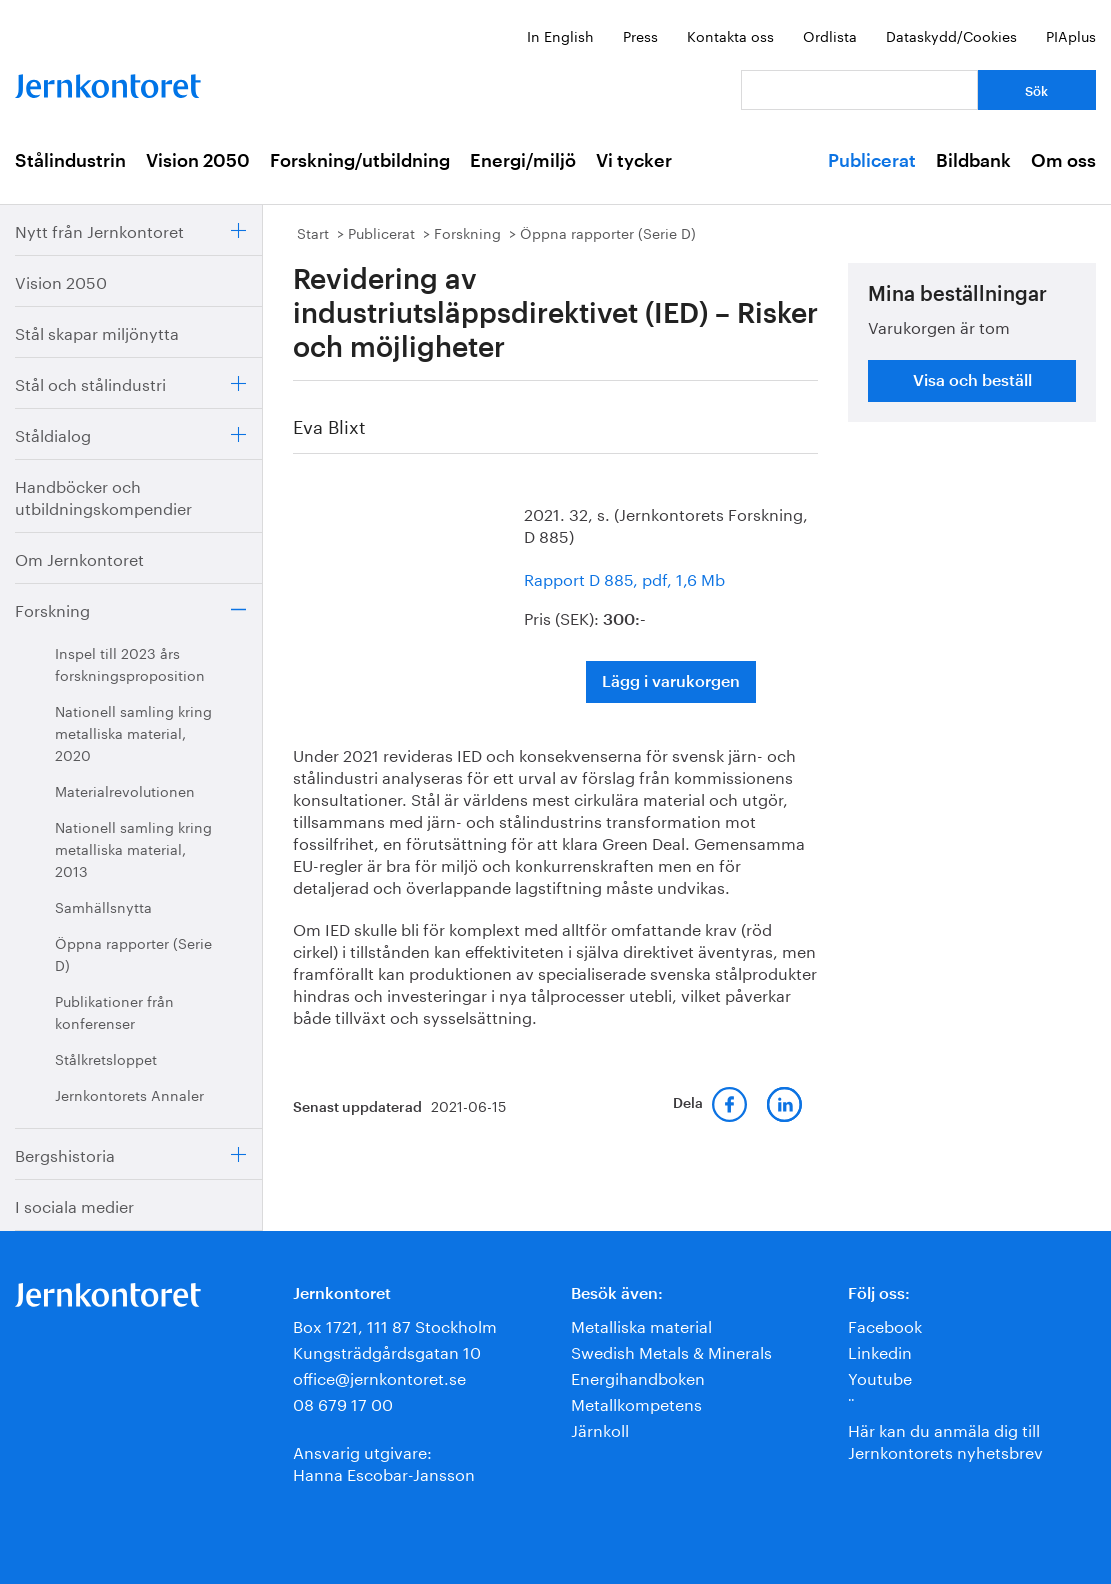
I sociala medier (74, 1204)
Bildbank (973, 161)
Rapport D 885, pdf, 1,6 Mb (624, 577)
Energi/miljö (523, 161)
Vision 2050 (198, 161)
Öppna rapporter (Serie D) (133, 953)
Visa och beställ (972, 381)
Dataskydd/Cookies (951, 35)
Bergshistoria (65, 1153)
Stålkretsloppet (106, 1058)
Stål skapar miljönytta (97, 331)
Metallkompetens (636, 1402)
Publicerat (872, 161)
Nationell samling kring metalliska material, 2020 (133, 732)
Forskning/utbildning (360, 161)
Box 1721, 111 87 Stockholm (395, 1324)
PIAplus (1071, 35)
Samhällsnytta (103, 906)
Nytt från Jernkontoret (99, 229)
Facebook (885, 1324)
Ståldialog (53, 433)
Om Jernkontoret (79, 557)
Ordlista (830, 35)
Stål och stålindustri (90, 382)
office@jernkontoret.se (379, 1376)
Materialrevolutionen (125, 790)
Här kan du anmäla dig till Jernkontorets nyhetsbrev (945, 1439)
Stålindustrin (70, 161)
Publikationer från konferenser (114, 1011)
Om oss (1063, 161)
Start (313, 232)
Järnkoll (600, 1428)
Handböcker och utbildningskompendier (103, 495)
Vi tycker (634, 161)
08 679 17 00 (343, 1402)
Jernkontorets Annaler (129, 1094)
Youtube (880, 1376)
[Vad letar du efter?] (859, 90)
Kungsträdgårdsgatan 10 (387, 1350)
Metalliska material (641, 1324)
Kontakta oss (730, 35)
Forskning (52, 608)
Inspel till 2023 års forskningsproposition (130, 663)
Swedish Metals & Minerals (671, 1350)
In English (560, 35)
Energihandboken (638, 1376)
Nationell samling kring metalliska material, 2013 (133, 848)
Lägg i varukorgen (671, 682)
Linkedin (880, 1350)
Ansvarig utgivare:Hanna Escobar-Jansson (384, 1461)
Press (640, 35)
